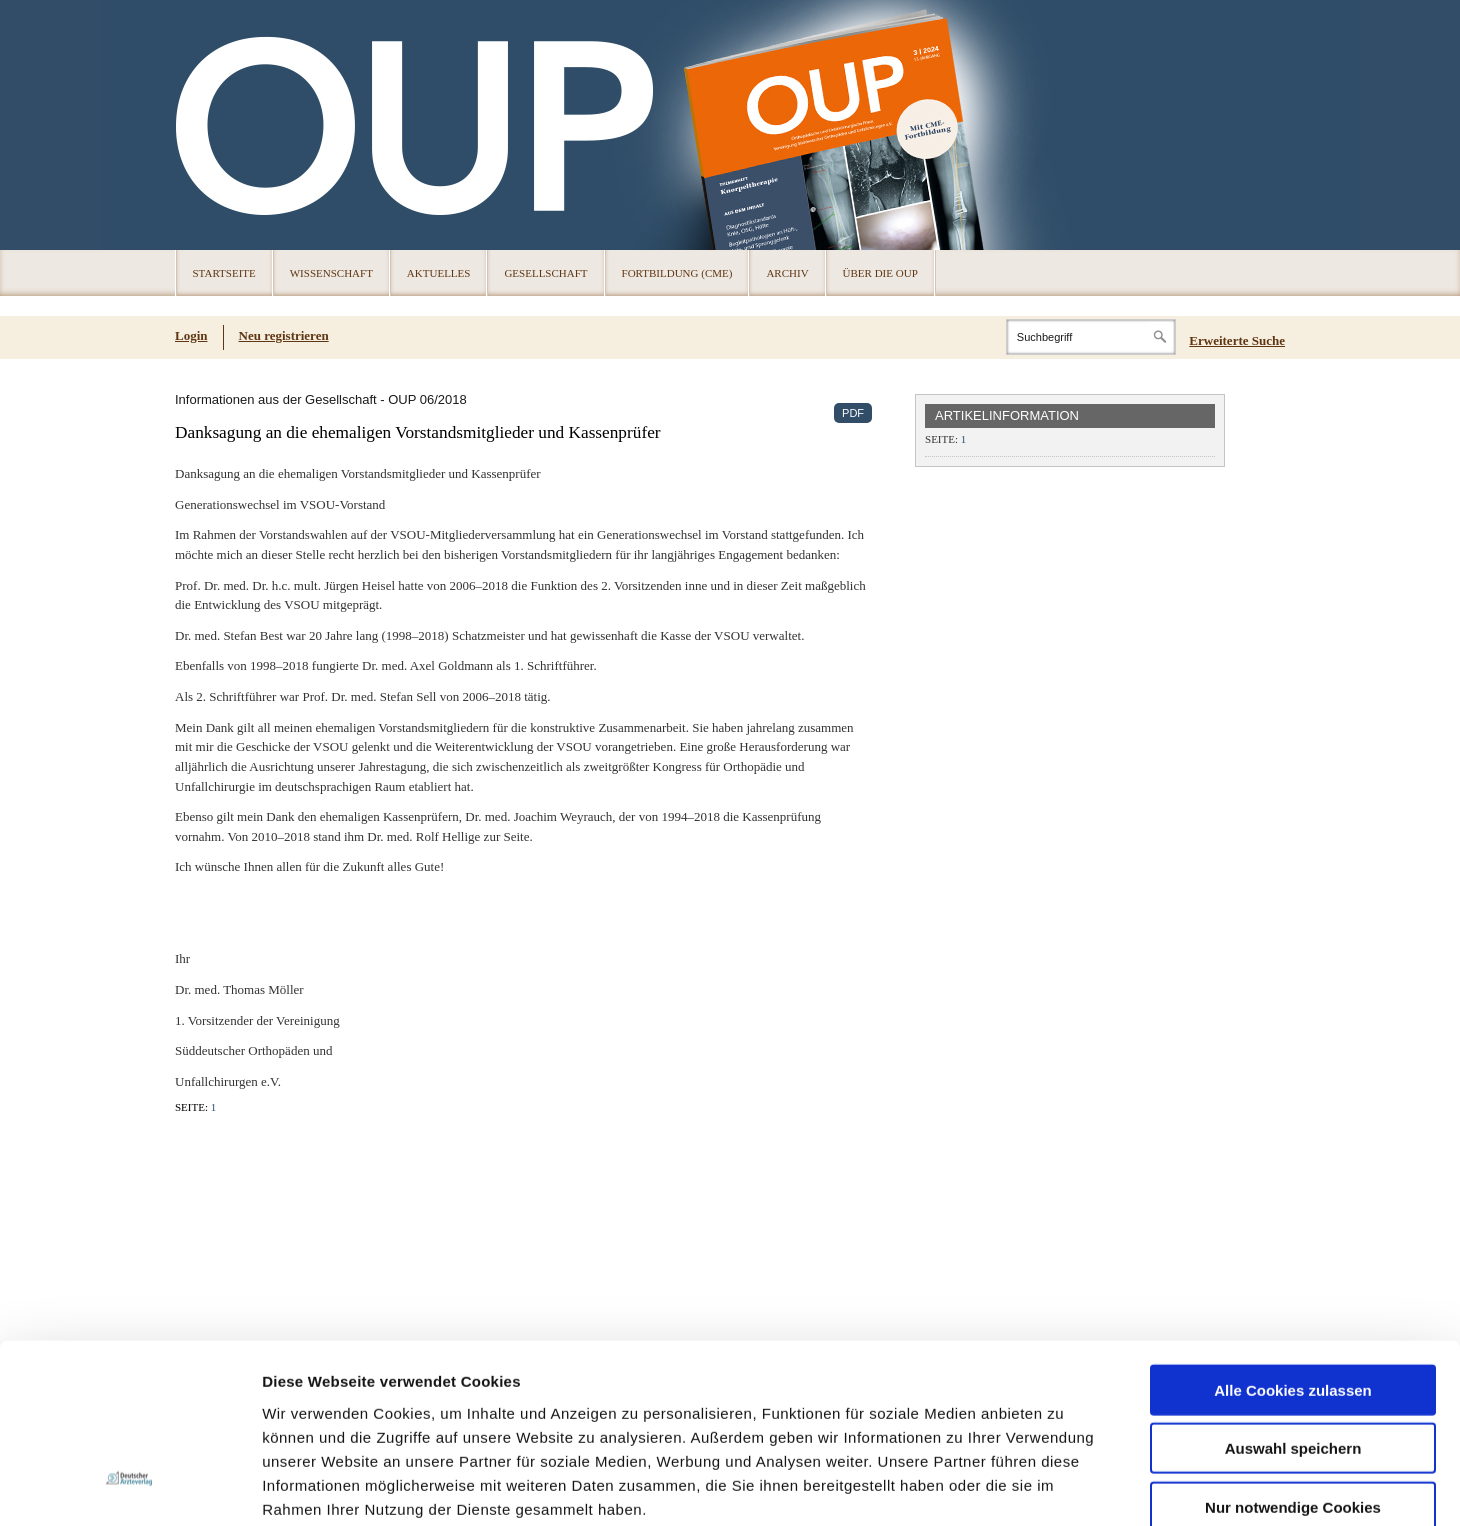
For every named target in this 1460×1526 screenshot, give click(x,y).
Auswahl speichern (1293, 1297)
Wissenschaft (331, 273)
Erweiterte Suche (1237, 340)
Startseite (224, 273)
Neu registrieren (284, 335)
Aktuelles (439, 273)
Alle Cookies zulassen (1293, 1238)
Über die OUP (880, 273)
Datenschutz (309, 1405)
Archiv (787, 273)
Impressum (413, 1405)
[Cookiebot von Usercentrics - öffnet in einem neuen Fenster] (129, 1487)
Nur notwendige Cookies (1293, 1355)
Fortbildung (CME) (677, 273)
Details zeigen (1063, 1486)
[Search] (1091, 337)
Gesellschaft (545, 273)
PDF (853, 413)
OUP (200, 125)
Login (191, 335)
